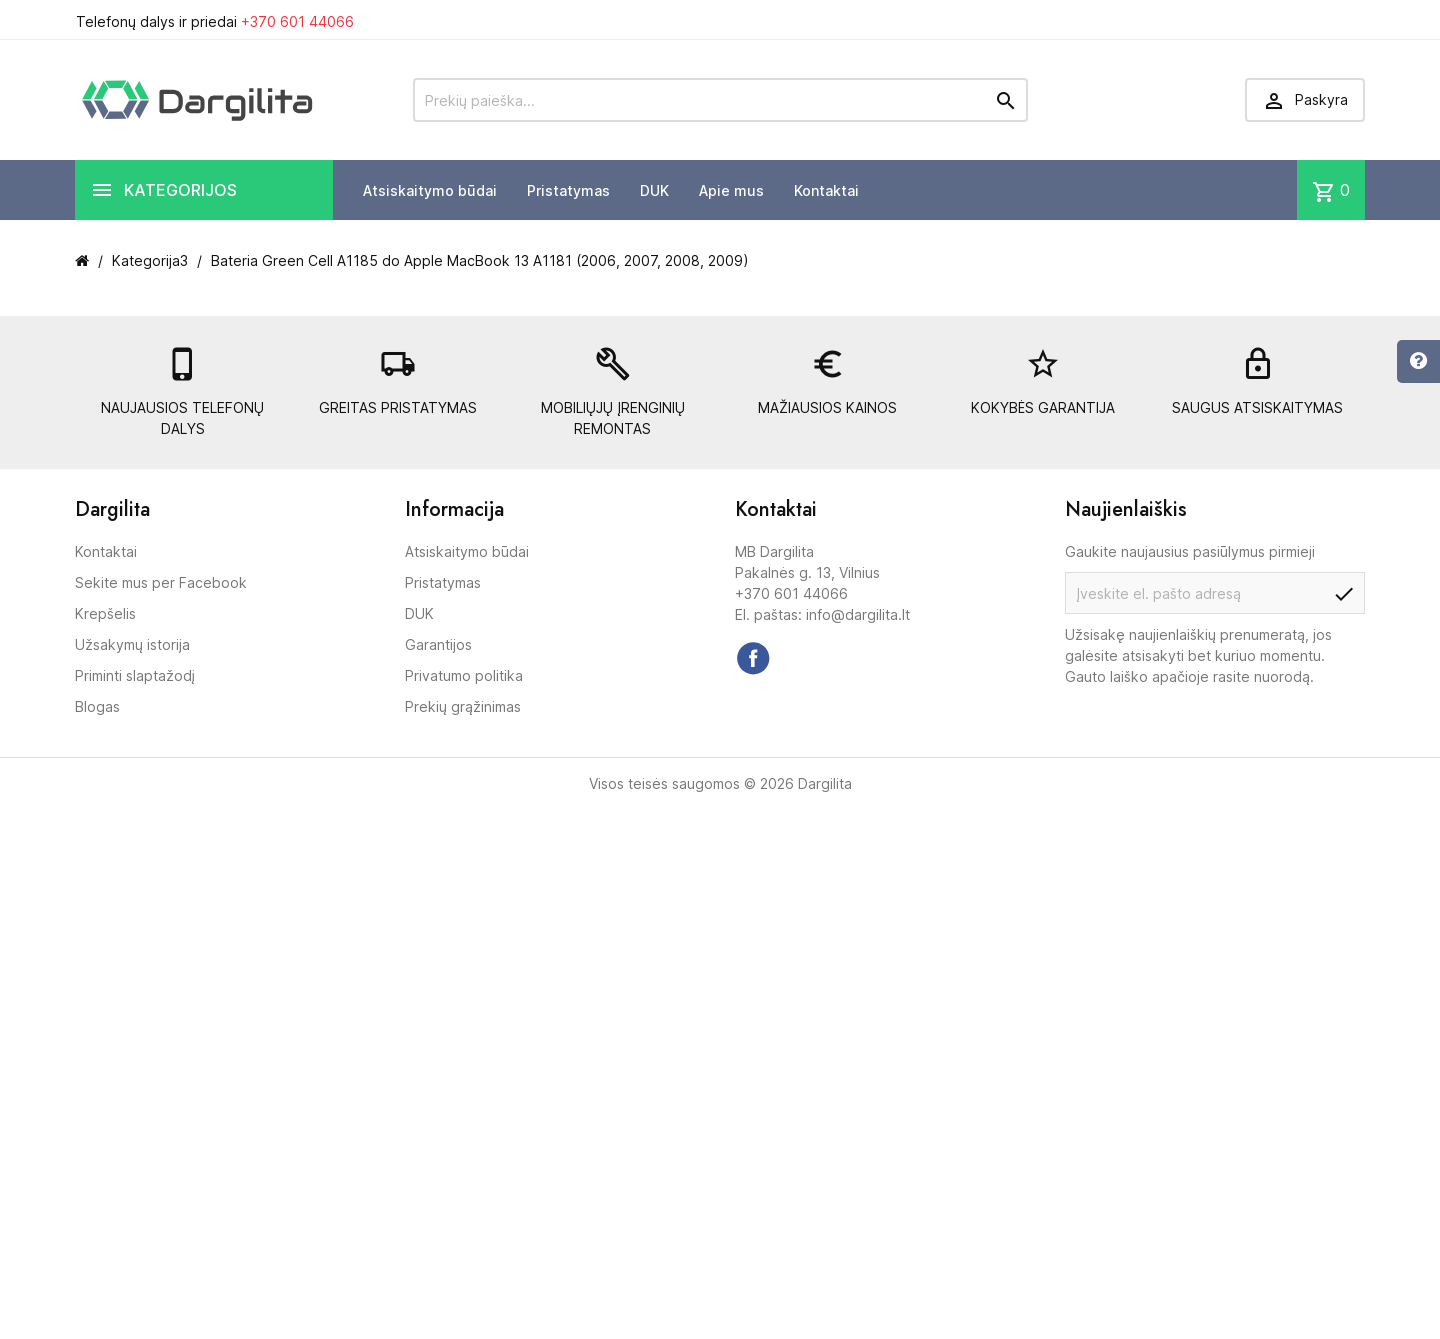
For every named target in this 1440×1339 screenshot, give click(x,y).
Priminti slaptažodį (135, 675)
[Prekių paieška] (720, 100)
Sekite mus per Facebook (161, 582)
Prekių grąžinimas (463, 706)
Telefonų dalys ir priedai (215, 21)
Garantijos (438, 644)
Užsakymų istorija (132, 644)
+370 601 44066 (297, 21)
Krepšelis (105, 613)
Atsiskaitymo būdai (430, 190)
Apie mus (731, 190)
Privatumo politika (464, 675)
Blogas (97, 706)
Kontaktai (826, 190)
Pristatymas (568, 190)
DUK (654, 190)
